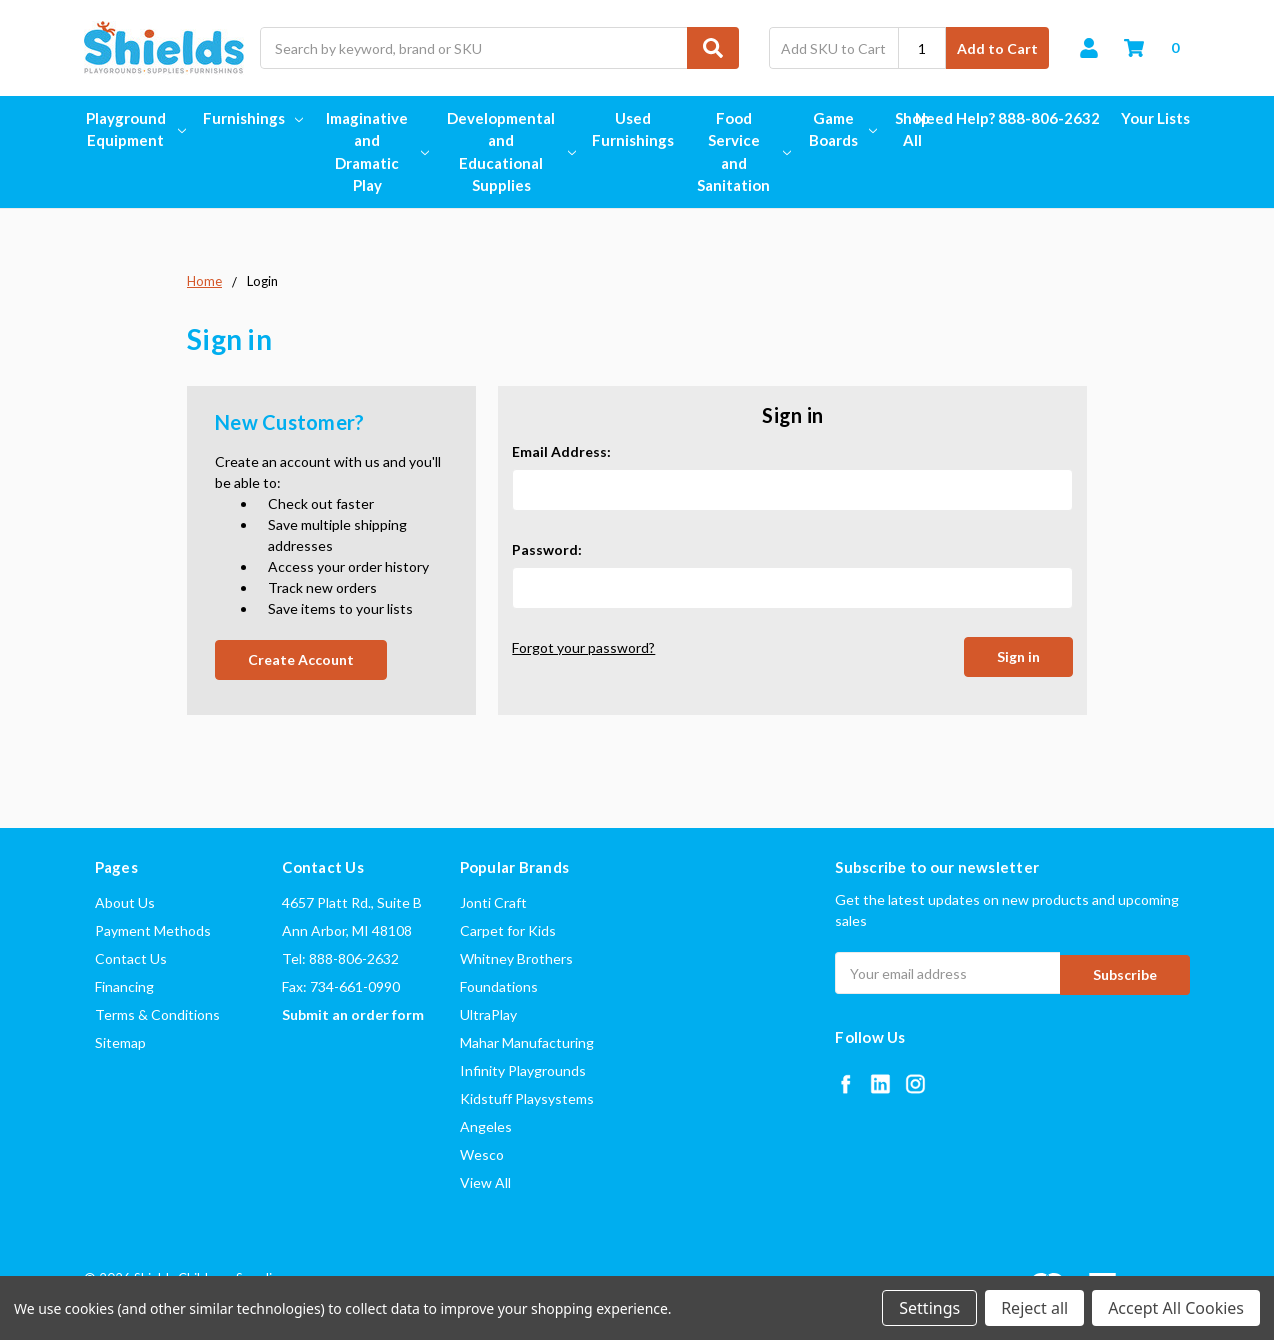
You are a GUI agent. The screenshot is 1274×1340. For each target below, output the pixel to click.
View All (485, 1182)
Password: (547, 549)
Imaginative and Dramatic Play (375, 152)
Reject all (1034, 1308)
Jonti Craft (493, 902)
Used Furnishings (633, 129)
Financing (124, 986)
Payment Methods (153, 930)
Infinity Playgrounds (523, 1070)
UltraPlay (488, 1014)
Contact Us (131, 958)
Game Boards (841, 129)
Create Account (301, 659)
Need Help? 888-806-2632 (1007, 118)
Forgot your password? (583, 647)
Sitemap (120, 1042)
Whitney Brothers (516, 958)
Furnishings (253, 118)
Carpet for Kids (508, 930)
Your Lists (1155, 118)
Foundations (499, 986)
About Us (125, 902)
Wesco (482, 1154)
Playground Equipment (134, 129)
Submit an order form (353, 1014)
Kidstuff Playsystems (527, 1098)
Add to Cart (997, 48)
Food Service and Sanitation (741, 152)
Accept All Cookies (1176, 1308)
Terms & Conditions (157, 1014)
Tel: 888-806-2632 (340, 958)
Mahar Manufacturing (527, 1042)
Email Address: (561, 451)
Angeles (486, 1126)
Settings (929, 1308)
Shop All (912, 129)
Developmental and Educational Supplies (509, 152)
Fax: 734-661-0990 (341, 986)
